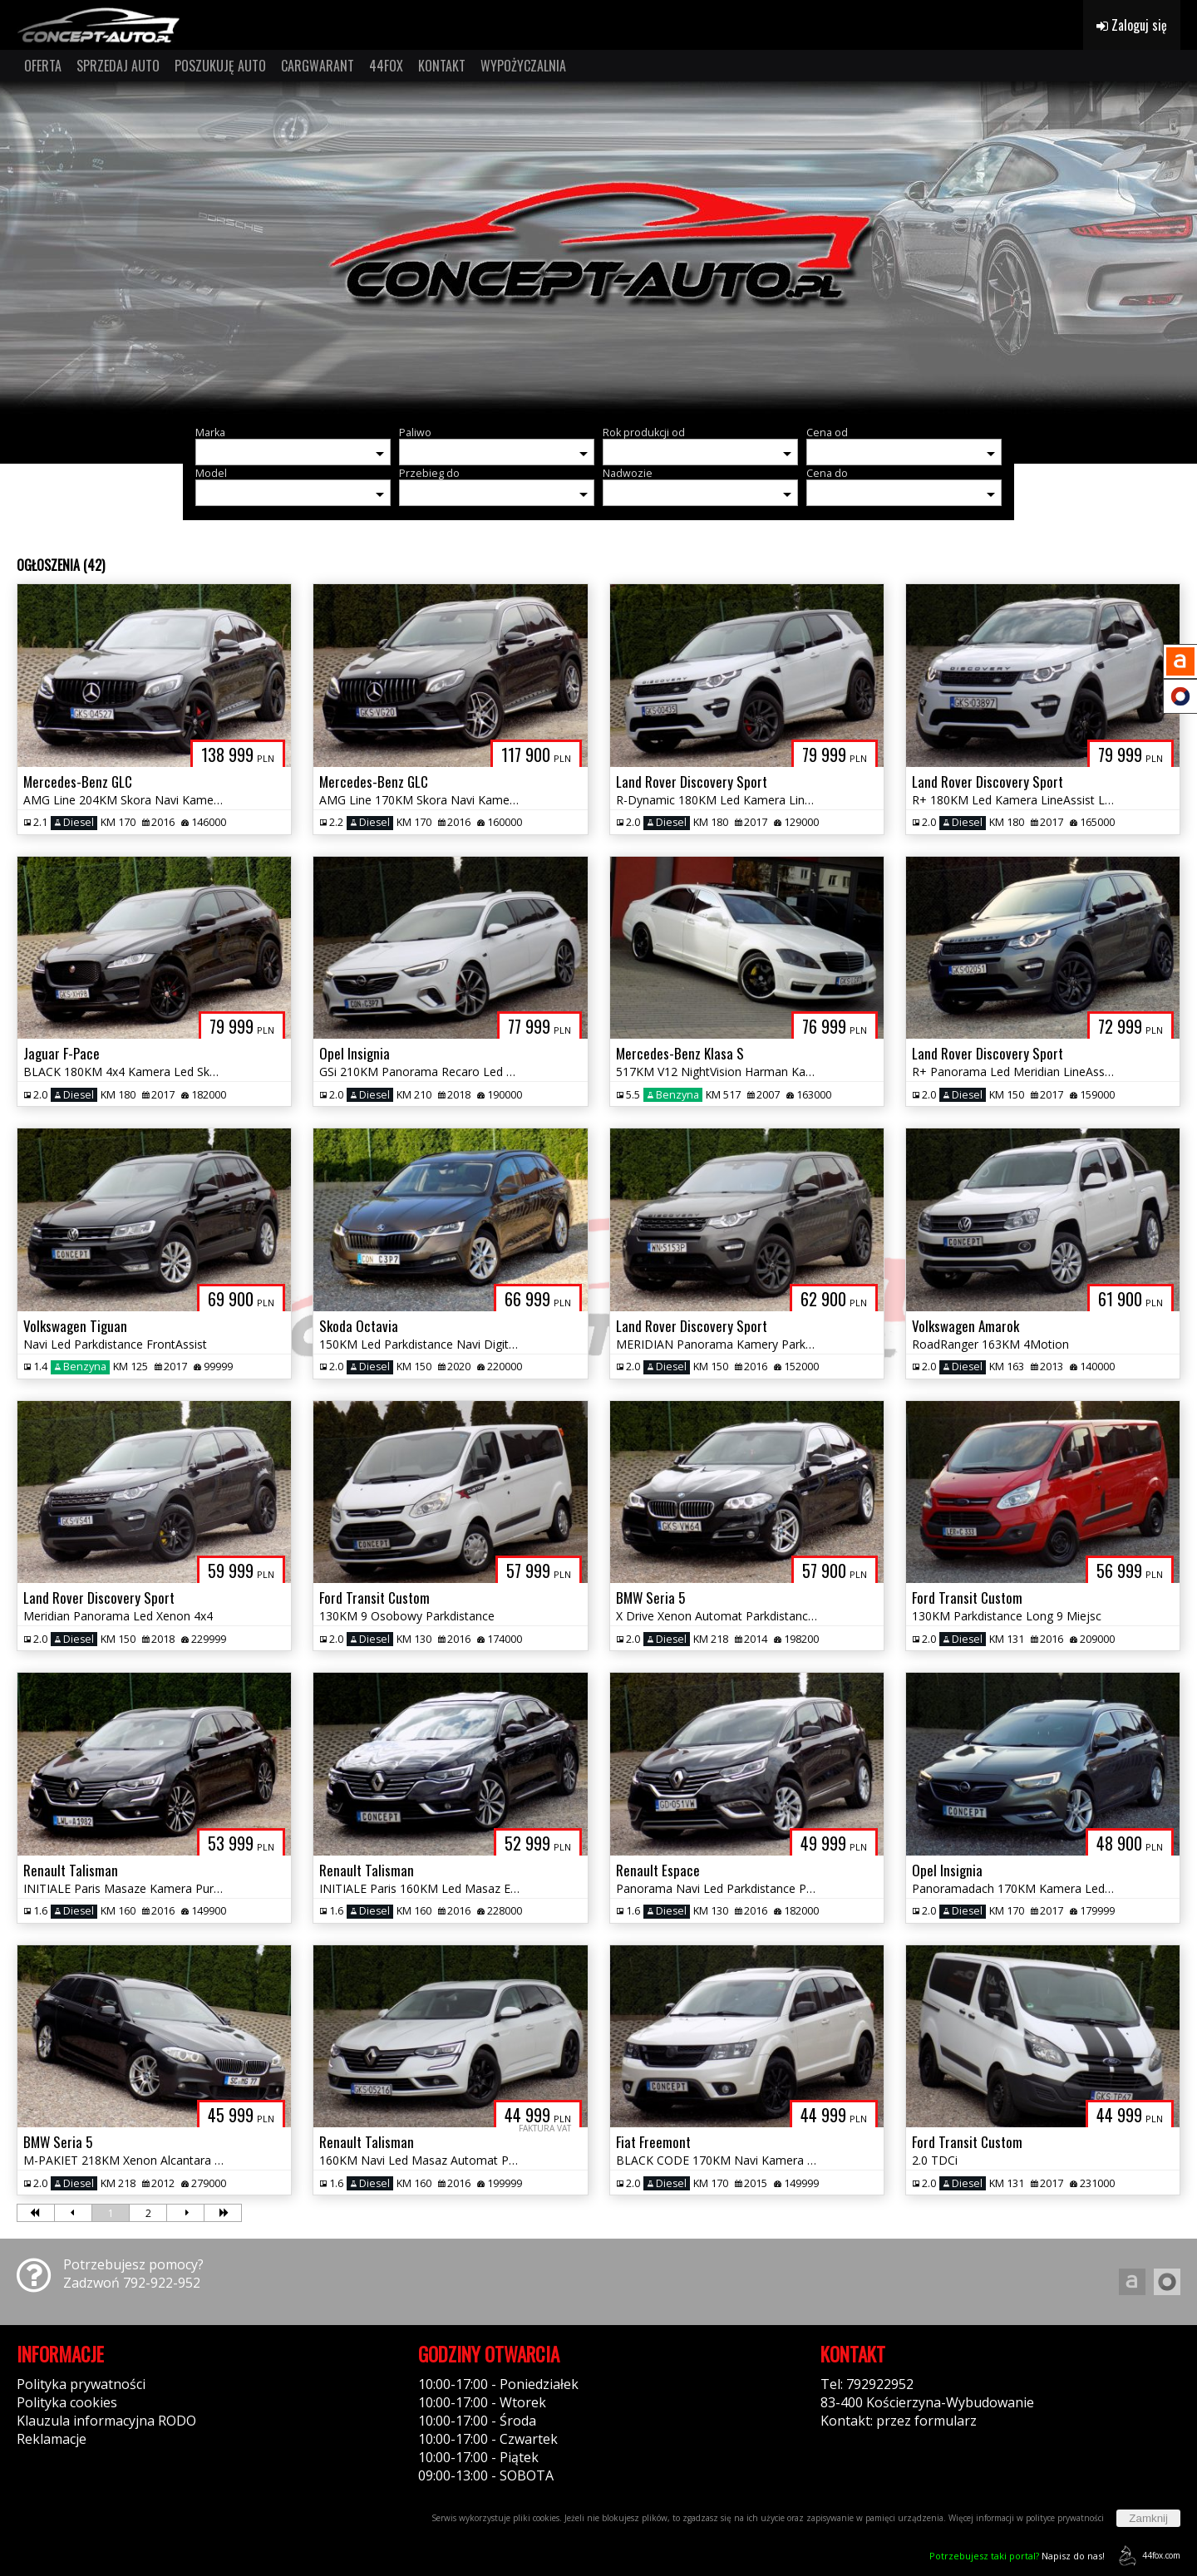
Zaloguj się (1131, 25)
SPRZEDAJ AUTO (118, 66)
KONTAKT (442, 66)
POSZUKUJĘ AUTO (220, 66)
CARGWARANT (317, 66)
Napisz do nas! (1017, 2555)
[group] (598, 247)
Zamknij (1148, 2518)
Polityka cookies (67, 2402)
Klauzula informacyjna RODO (106, 2420)
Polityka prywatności (81, 2384)
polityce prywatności (1065, 2518)
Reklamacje (51, 2439)
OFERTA (43, 66)
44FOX (386, 66)
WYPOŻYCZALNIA (523, 66)
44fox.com (1146, 2555)
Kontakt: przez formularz (898, 2420)
